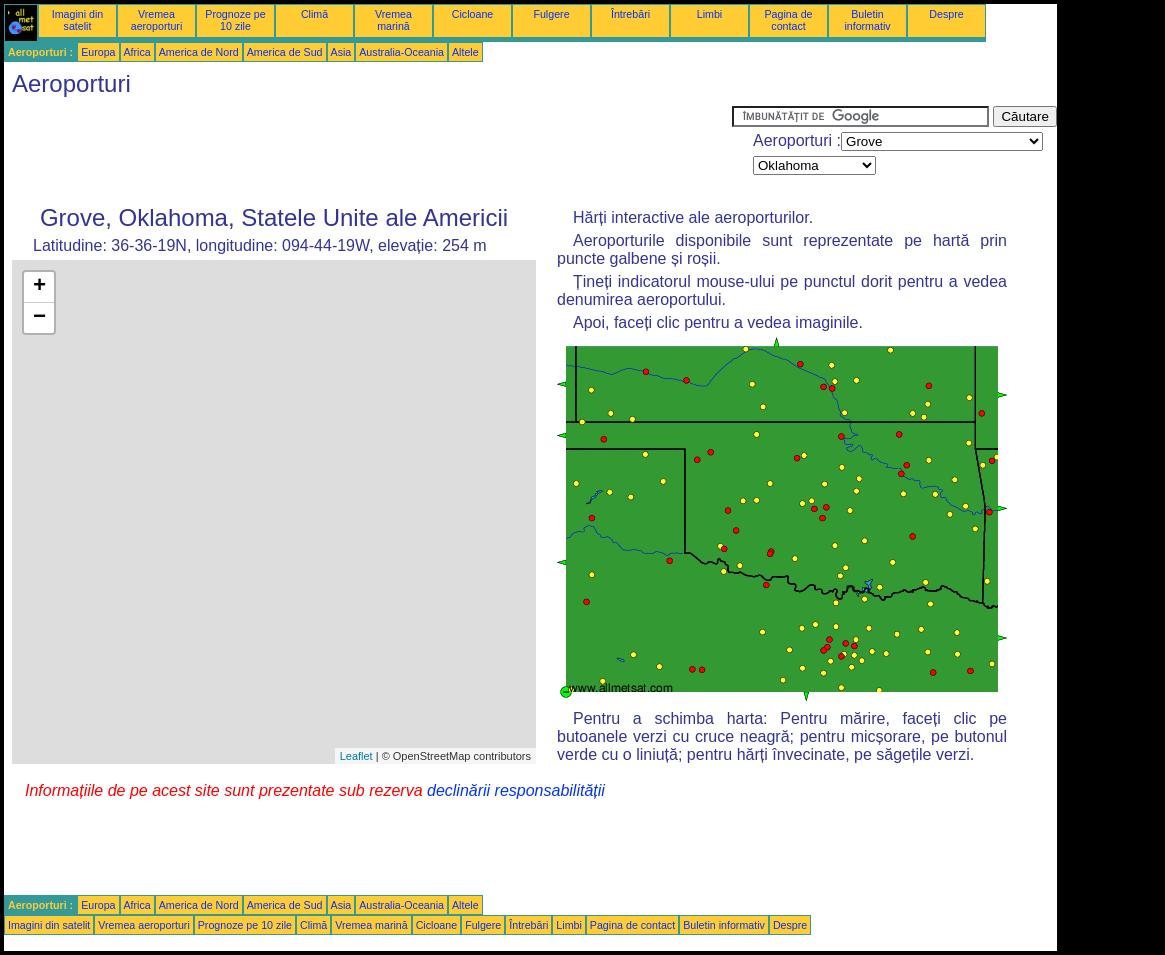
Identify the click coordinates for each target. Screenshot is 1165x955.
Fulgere (551, 14)
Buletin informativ (867, 20)
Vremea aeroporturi (157, 20)
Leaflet (356, 756)
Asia (341, 52)
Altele (465, 52)
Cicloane (472, 14)
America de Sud (285, 52)
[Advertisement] (368, 151)
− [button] (39, 318)
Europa (98, 52)
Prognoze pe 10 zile (235, 20)
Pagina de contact (789, 20)
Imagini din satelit (78, 20)
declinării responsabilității (516, 790)
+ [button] (39, 287)
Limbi (709, 14)
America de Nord (199, 52)
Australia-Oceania (401, 52)
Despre (946, 14)
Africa (137, 52)
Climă (314, 14)
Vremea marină (393, 20)
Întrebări (630, 14)
